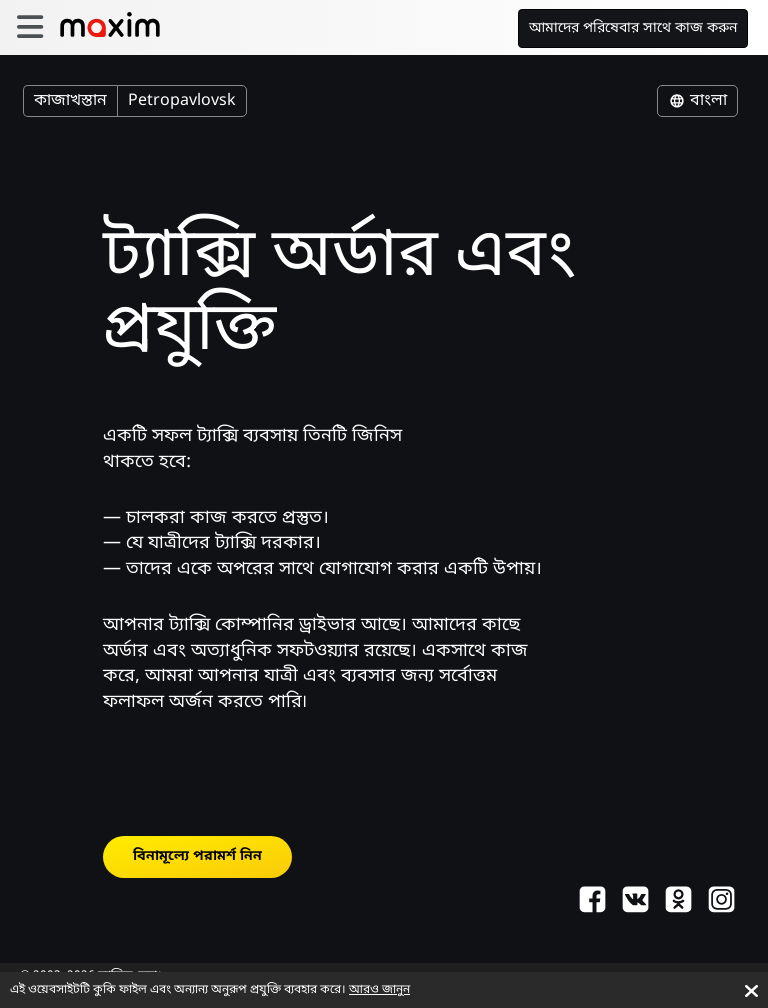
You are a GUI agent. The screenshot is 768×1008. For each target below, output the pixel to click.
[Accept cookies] (751, 991)
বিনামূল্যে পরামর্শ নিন (197, 856)
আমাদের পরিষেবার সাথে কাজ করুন (633, 28)
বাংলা (697, 101)
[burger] (29, 27)
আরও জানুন (379, 990)
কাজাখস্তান (70, 101)
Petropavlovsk (182, 101)
